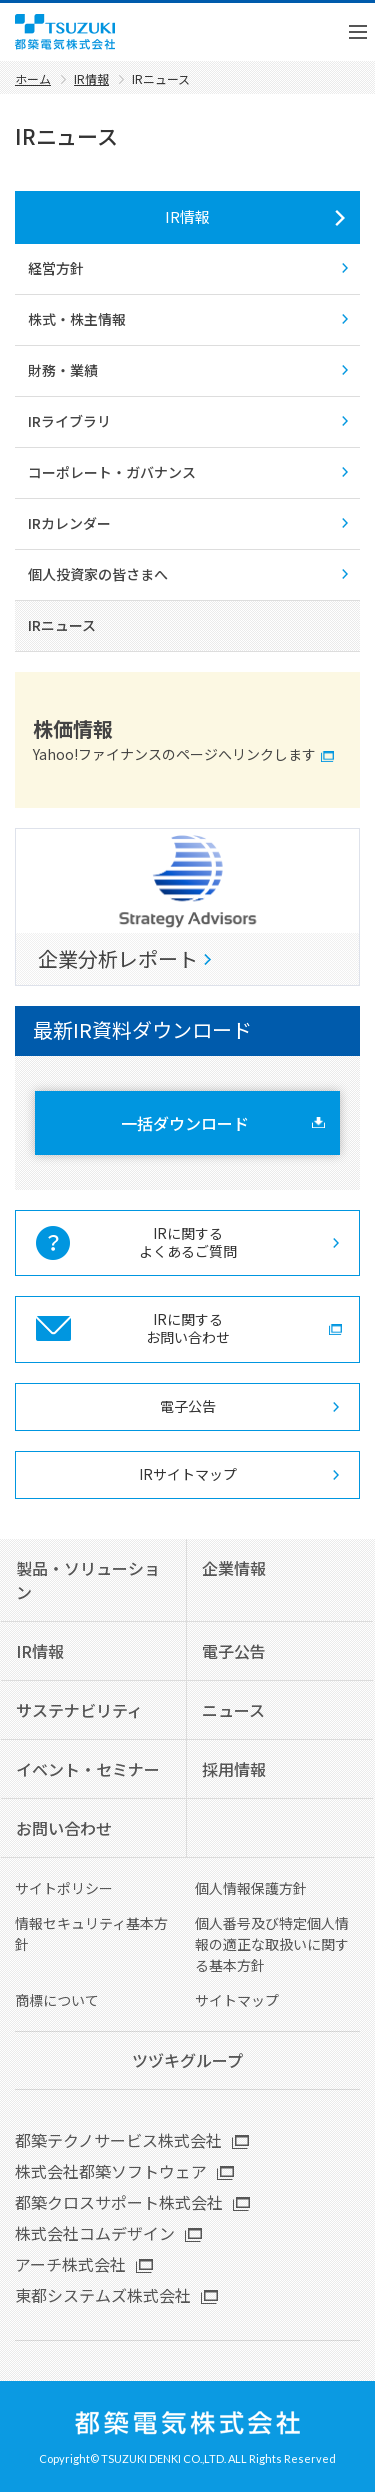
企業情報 (234, 1568)
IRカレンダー (69, 523)
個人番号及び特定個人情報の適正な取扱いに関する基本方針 (272, 1944)
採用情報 (234, 1769)
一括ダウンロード (185, 1123)
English (290, 32)
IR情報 (187, 216)
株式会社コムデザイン (95, 2233)
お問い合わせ (64, 1828)
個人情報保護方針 (251, 1888)
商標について (57, 2000)
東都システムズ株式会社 (103, 2295)
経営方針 (56, 268)
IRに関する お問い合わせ (188, 1328)
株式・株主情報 (77, 319)
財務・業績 (63, 370)
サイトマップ (237, 2000)
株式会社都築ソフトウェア (111, 2171)
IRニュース (62, 625)
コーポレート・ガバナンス (112, 472)
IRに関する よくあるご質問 (188, 1242)
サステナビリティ (79, 1710)
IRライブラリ (69, 421)
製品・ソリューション (88, 1580)
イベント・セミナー (88, 1769)
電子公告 (188, 1406)
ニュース (233, 1710)
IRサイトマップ (188, 1474)
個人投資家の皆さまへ (98, 574)
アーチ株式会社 (70, 2264)
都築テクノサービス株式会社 (118, 2140)
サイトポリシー (64, 1888)
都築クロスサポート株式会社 (119, 2202)
